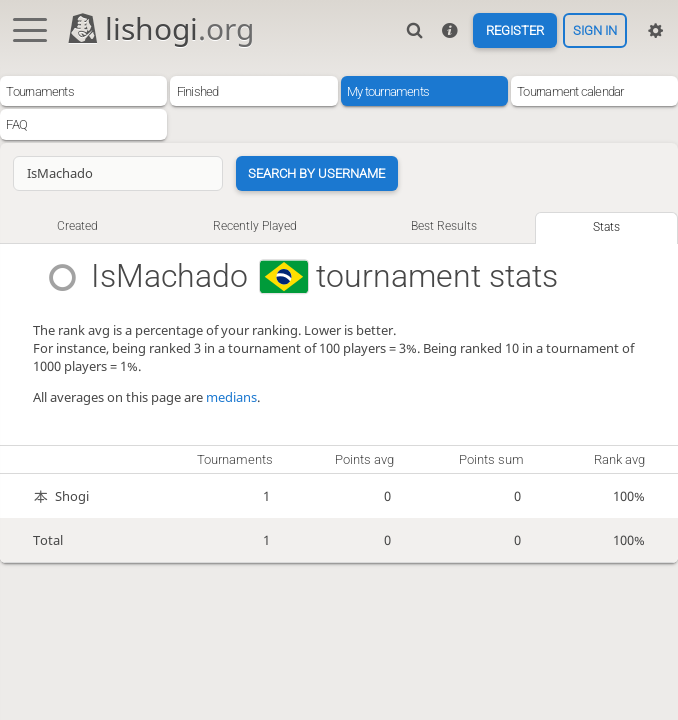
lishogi (159, 28)
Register (515, 30)
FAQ (16, 124)
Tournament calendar (570, 91)
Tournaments (40, 91)
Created (77, 226)
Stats (606, 227)
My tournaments (388, 91)
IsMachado (170, 276)
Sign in (595, 30)
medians (231, 397)
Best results (444, 226)
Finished (198, 91)
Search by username (316, 173)
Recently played (255, 226)
